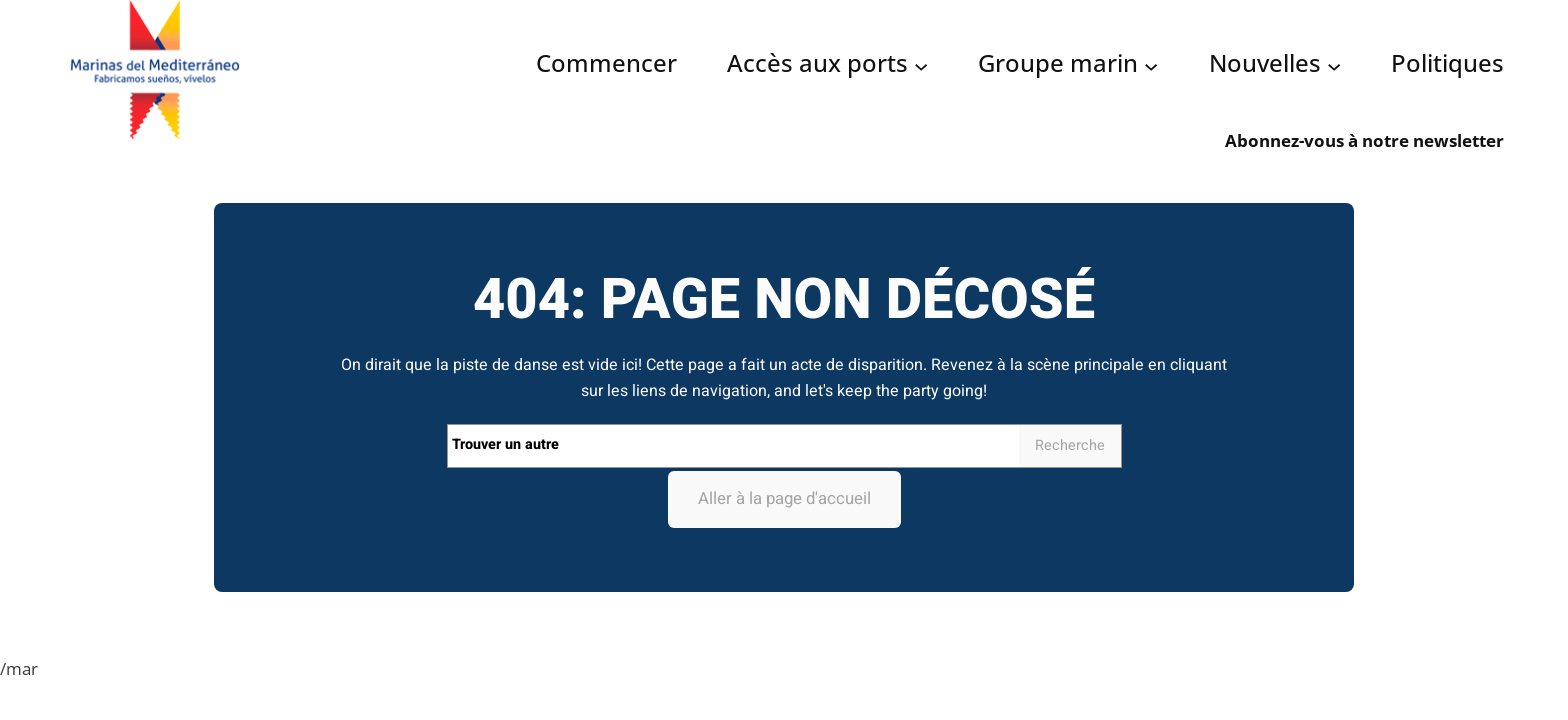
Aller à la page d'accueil (784, 498)
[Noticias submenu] (1334, 65)
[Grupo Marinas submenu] (1151, 65)
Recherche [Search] (1070, 445)
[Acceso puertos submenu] (921, 65)
